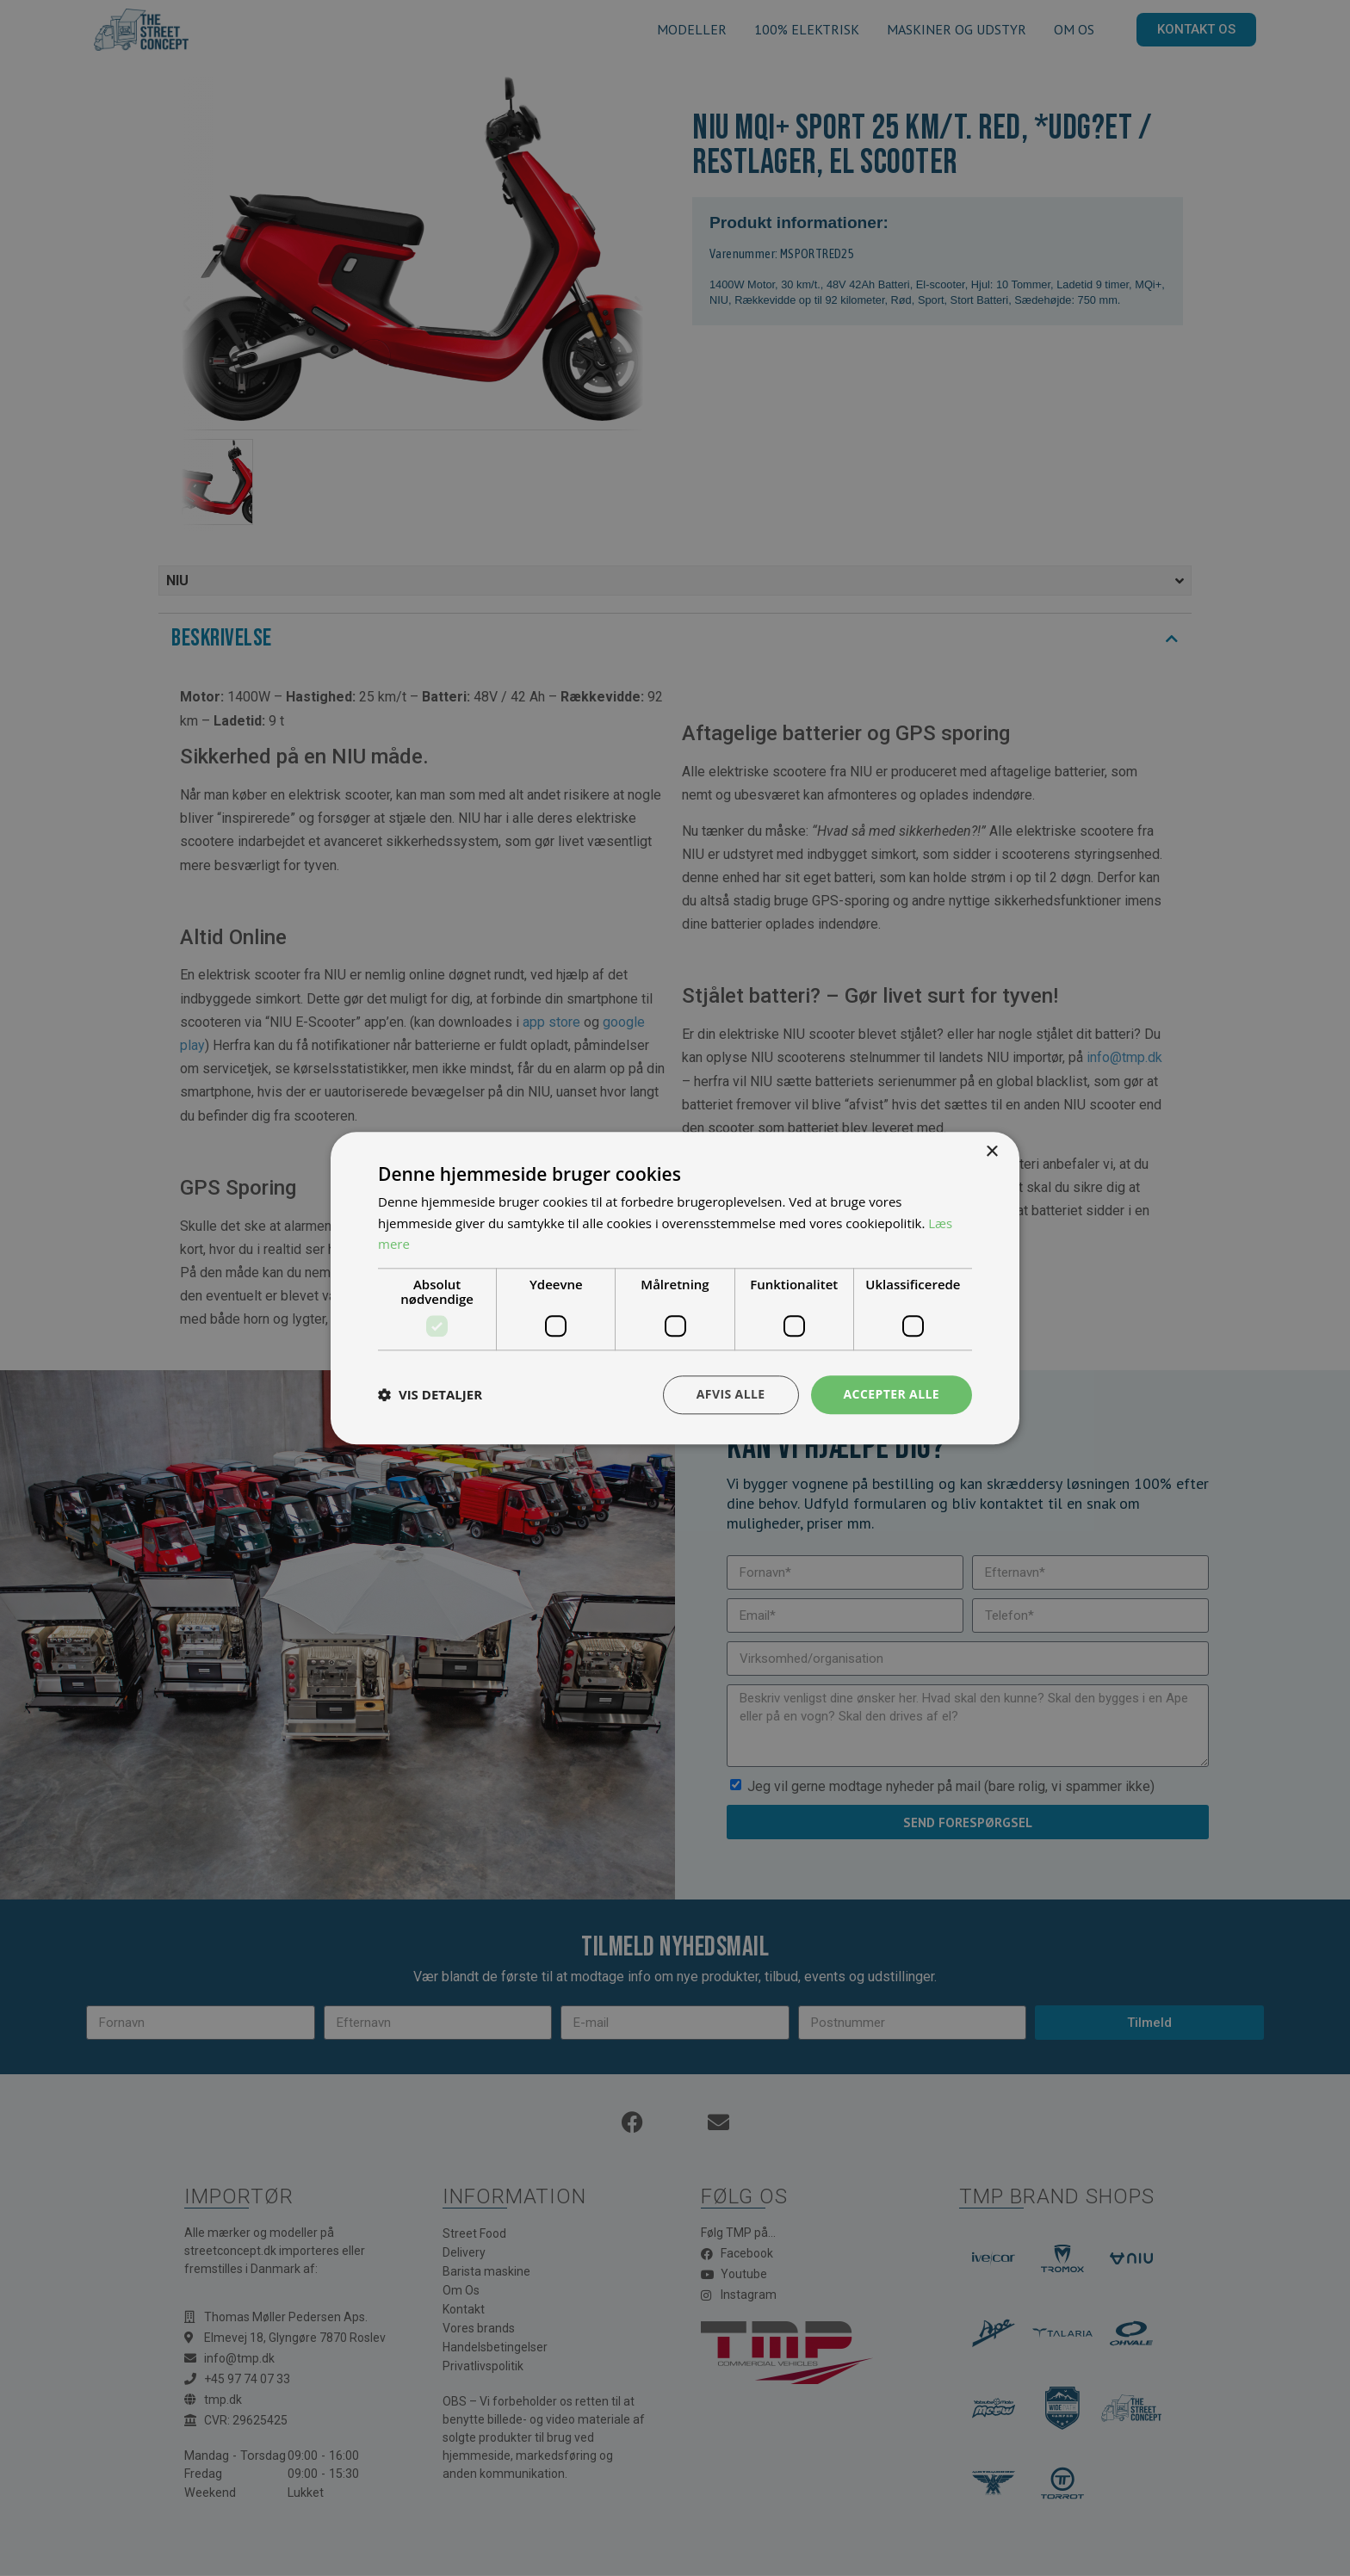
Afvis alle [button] (731, 1394)
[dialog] (675, 1288)
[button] (430, 1395)
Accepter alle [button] (891, 1394)
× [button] (991, 1152)
